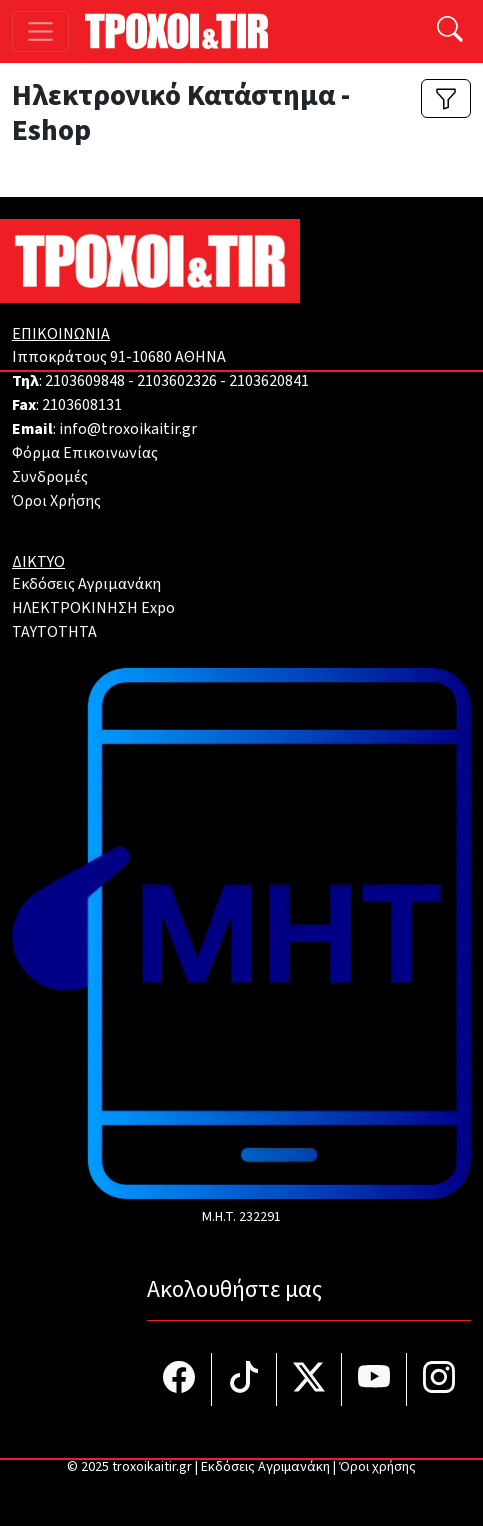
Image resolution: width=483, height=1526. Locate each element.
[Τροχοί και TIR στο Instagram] (439, 1379)
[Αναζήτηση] (450, 31)
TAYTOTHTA (54, 632)
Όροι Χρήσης (56, 501)
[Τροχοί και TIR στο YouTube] (374, 1379)
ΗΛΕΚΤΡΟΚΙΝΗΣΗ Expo (93, 608)
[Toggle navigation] (40, 31)
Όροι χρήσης (377, 1467)
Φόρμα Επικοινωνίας (85, 453)
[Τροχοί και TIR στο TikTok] (244, 1379)
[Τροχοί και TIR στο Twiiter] (309, 1379)
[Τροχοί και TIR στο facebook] (179, 1379)
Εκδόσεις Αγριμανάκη (86, 584)
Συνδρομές (50, 477)
